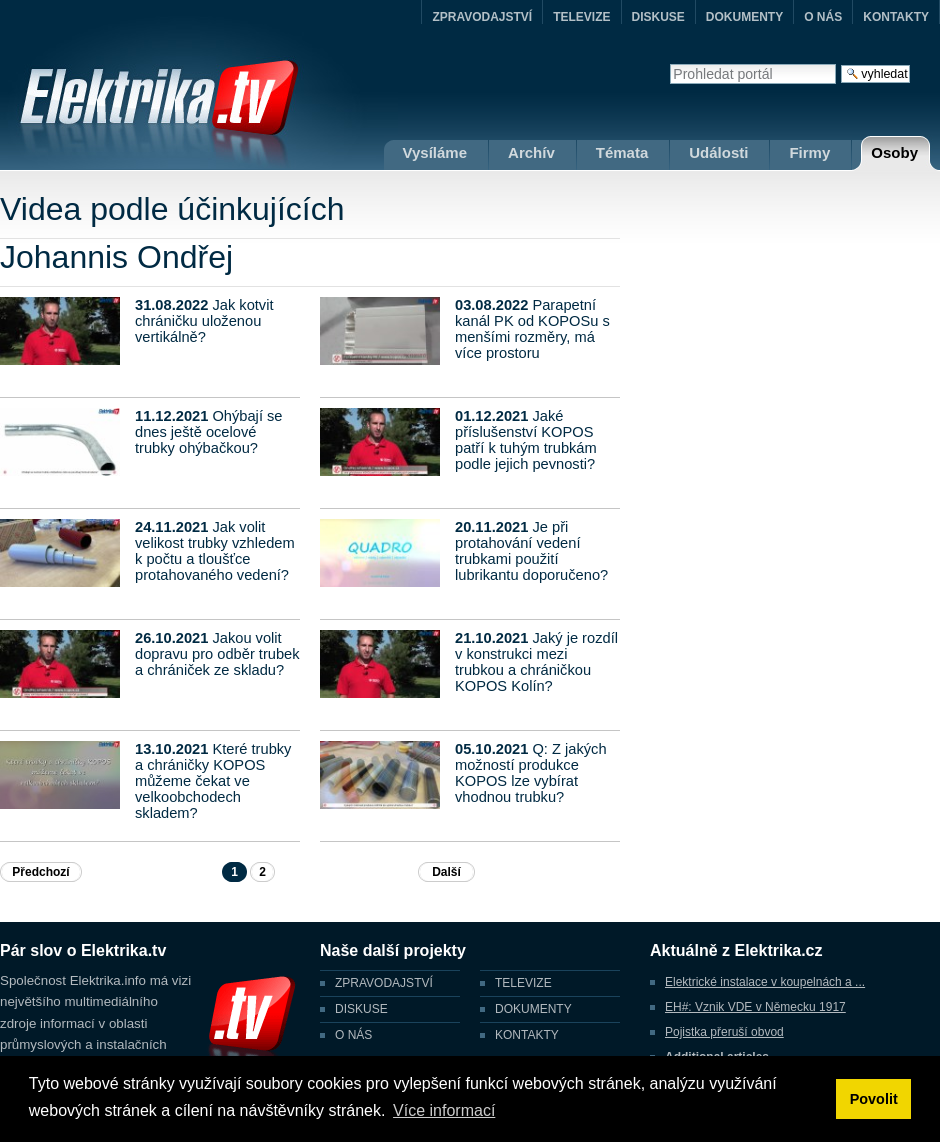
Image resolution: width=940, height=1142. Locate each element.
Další (446, 872)
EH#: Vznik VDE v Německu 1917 (755, 1007)
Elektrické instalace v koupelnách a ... (765, 982)
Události (718, 152)
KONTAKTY (896, 17)
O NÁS (823, 17)
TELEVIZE (581, 17)
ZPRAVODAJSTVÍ (482, 17)
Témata (622, 152)
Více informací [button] (444, 1110)
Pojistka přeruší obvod (724, 1032)
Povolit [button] (874, 1099)
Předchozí (40, 872)
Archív (531, 152)
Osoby (894, 152)
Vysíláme (435, 152)
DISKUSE (658, 17)
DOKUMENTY (744, 17)
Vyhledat (669, 63)
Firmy (809, 152)
